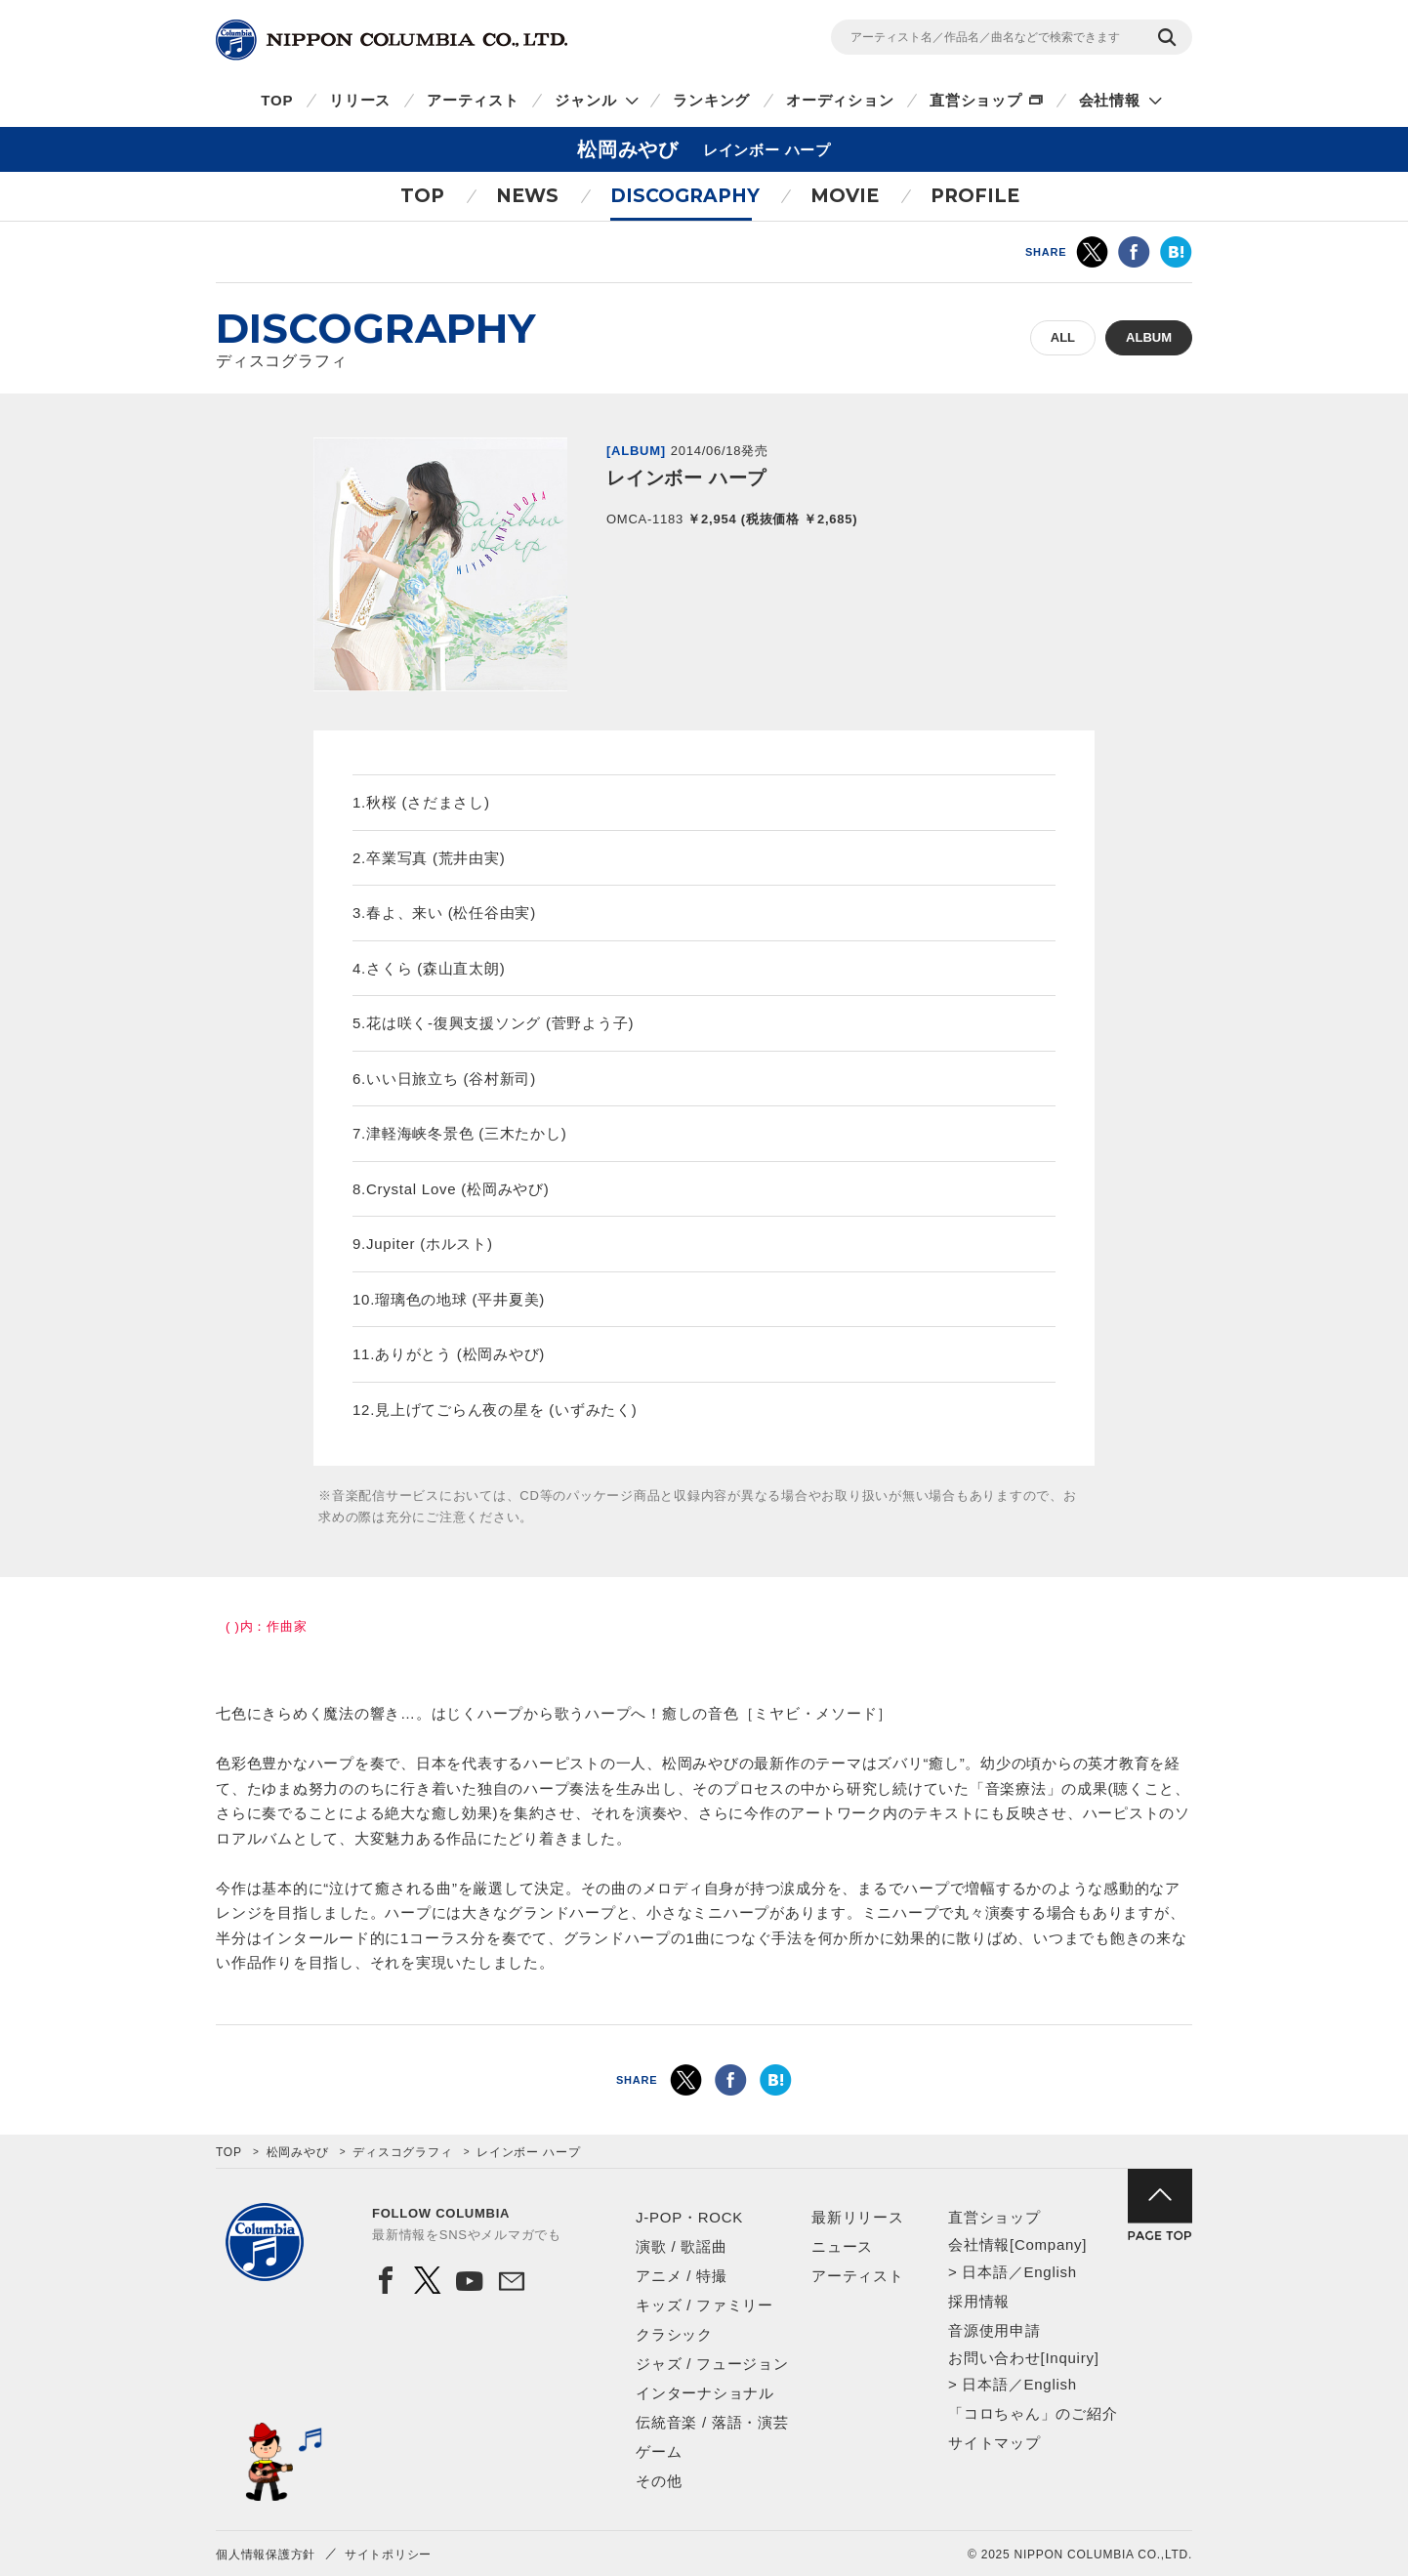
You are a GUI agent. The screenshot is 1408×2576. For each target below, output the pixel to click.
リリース (360, 100)
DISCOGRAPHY (685, 196)
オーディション (839, 100)
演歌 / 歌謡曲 (681, 2246)
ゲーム (659, 2451)
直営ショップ (976, 100)
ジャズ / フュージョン (712, 2363)
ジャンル (585, 100)
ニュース (842, 2246)
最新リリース (857, 2217)
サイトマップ (994, 2442)
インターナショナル (705, 2393)
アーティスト (473, 100)
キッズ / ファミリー (704, 2305)
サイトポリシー (388, 2554)
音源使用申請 (994, 2330)
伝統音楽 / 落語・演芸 (712, 2422)
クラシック (674, 2334)
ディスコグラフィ (402, 2152)
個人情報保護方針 (265, 2554)
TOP (277, 100)
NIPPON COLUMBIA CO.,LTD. (391, 40)
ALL (1063, 337)
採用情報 (979, 2301)
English (1049, 2272)
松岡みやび (298, 2152)
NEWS (527, 196)
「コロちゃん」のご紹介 (1032, 2413)
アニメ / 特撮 (681, 2275)
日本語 (985, 2272)
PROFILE (975, 196)
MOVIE (844, 196)
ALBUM (1149, 337)
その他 (659, 2480)
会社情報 (1109, 100)
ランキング (711, 100)
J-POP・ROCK (689, 2217)
